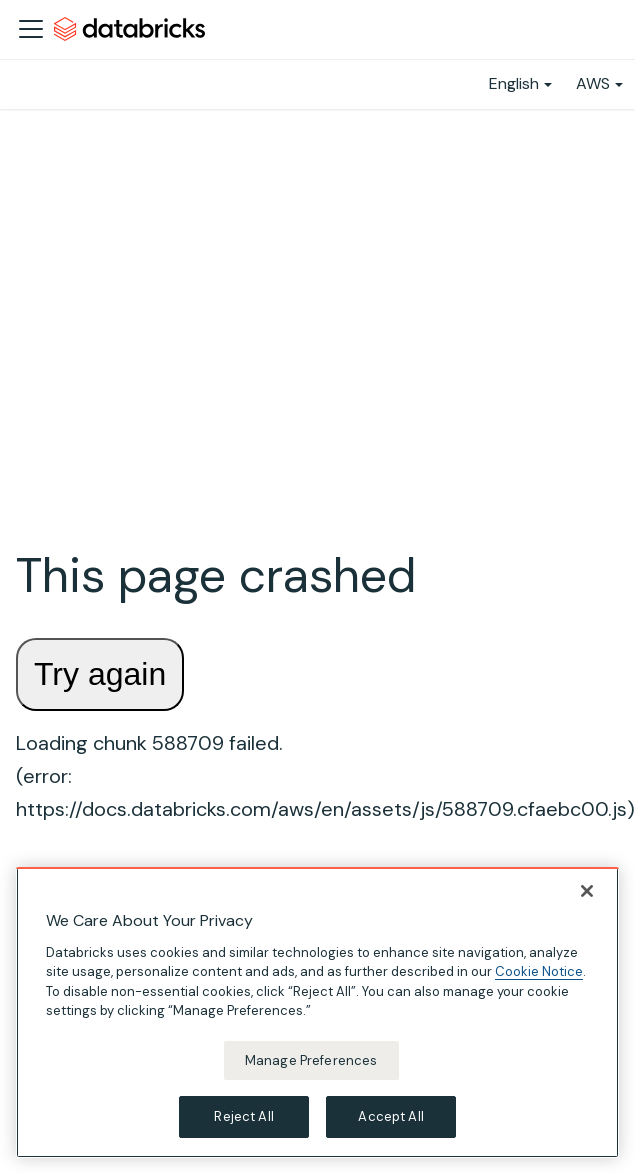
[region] (317, 1012)
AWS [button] (593, 83)
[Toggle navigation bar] (31, 29)
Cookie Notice (539, 971)
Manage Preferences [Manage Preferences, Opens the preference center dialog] (311, 1060)
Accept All (390, 1116)
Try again (100, 674)
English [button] (514, 83)
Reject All (243, 1116)
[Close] (587, 891)
